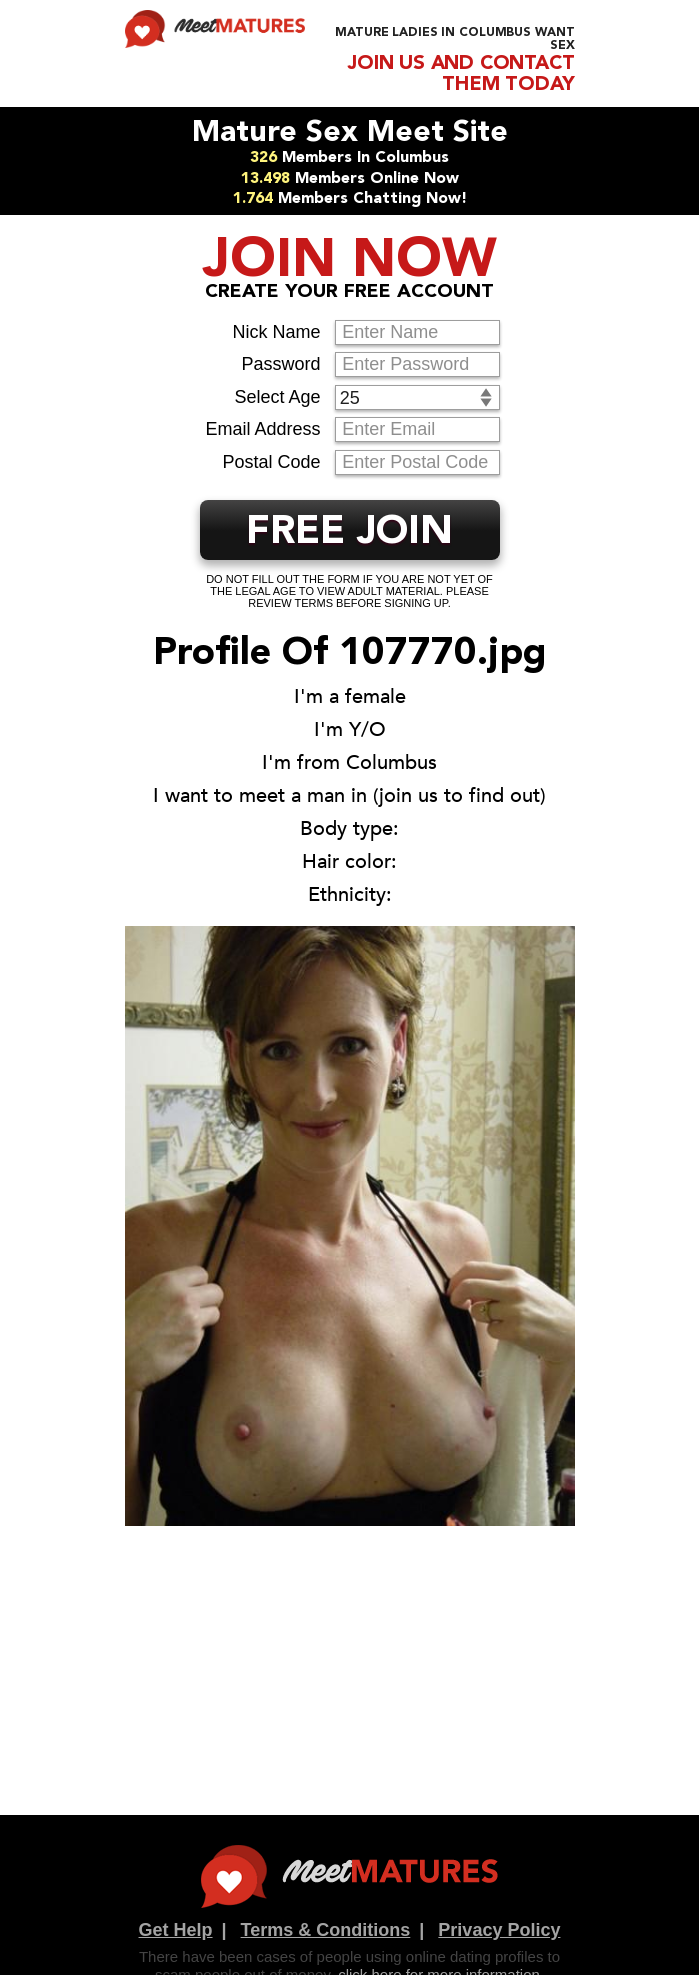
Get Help (176, 1930)
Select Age (277, 397)
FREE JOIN (349, 533)
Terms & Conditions (326, 1930)
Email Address (262, 429)
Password (280, 364)
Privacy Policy (499, 1930)
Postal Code (271, 462)
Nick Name (276, 332)
